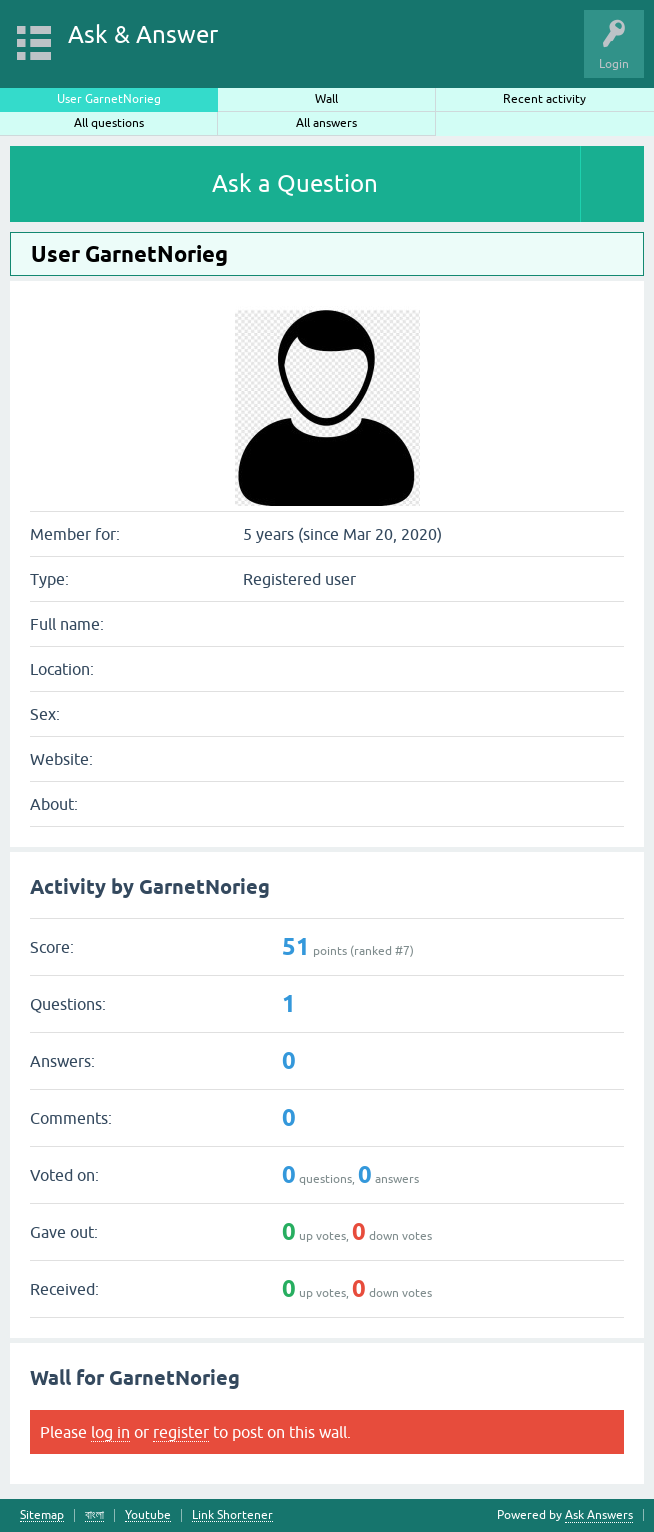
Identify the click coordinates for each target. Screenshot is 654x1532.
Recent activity (544, 99)
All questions (109, 123)
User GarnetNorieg (109, 99)
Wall (326, 99)
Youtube (148, 1515)
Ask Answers (599, 1515)
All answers (326, 123)
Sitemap (42, 1515)
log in (110, 1432)
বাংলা (94, 1515)
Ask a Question (295, 183)
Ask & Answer (143, 34)
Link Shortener (232, 1515)
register (181, 1432)
